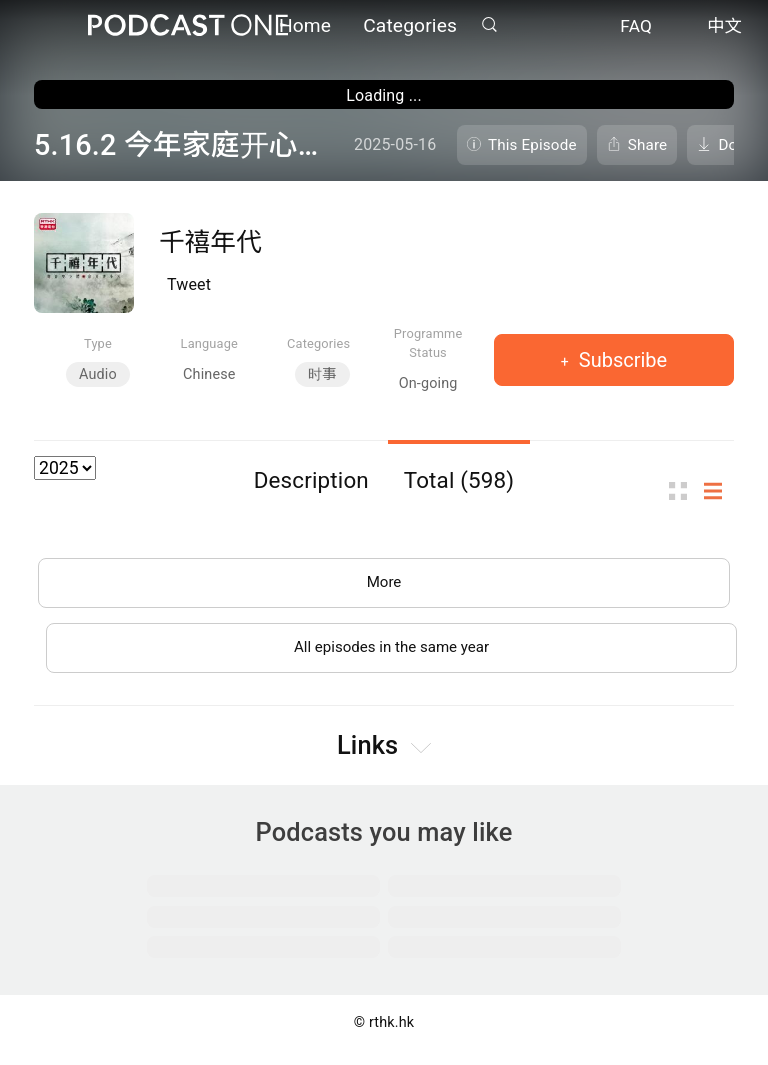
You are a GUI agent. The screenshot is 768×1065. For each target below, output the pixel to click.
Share (648, 145)
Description (311, 480)
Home (305, 27)
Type (98, 343)
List (719, 491)
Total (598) (459, 480)
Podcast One (188, 26)
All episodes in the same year (391, 653)
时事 (322, 374)
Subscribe (620, 360)
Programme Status (428, 343)
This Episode (532, 145)
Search (489, 26)
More (384, 584)
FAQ (636, 28)
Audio (98, 374)
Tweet (189, 284)
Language (209, 343)
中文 (724, 28)
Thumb (684, 491)
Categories (410, 27)
